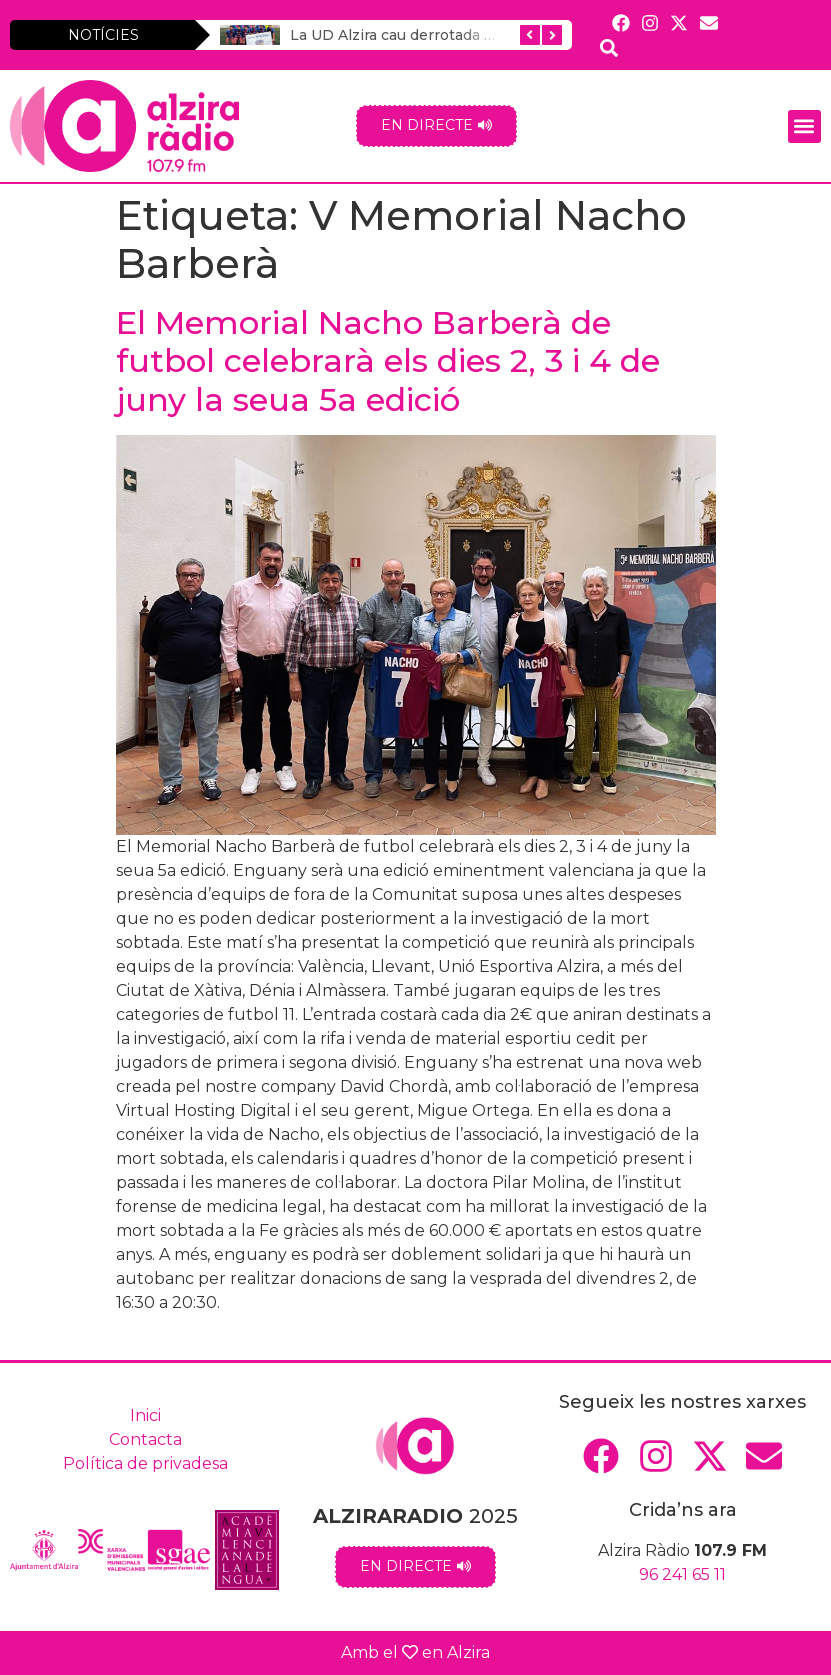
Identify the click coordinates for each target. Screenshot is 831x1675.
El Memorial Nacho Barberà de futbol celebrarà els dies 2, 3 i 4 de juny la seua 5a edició (388, 361)
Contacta (145, 1439)
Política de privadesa (145, 1463)
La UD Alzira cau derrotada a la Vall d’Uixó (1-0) (455, 35)
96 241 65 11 (682, 1574)
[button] (804, 126)
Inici (145, 1415)
